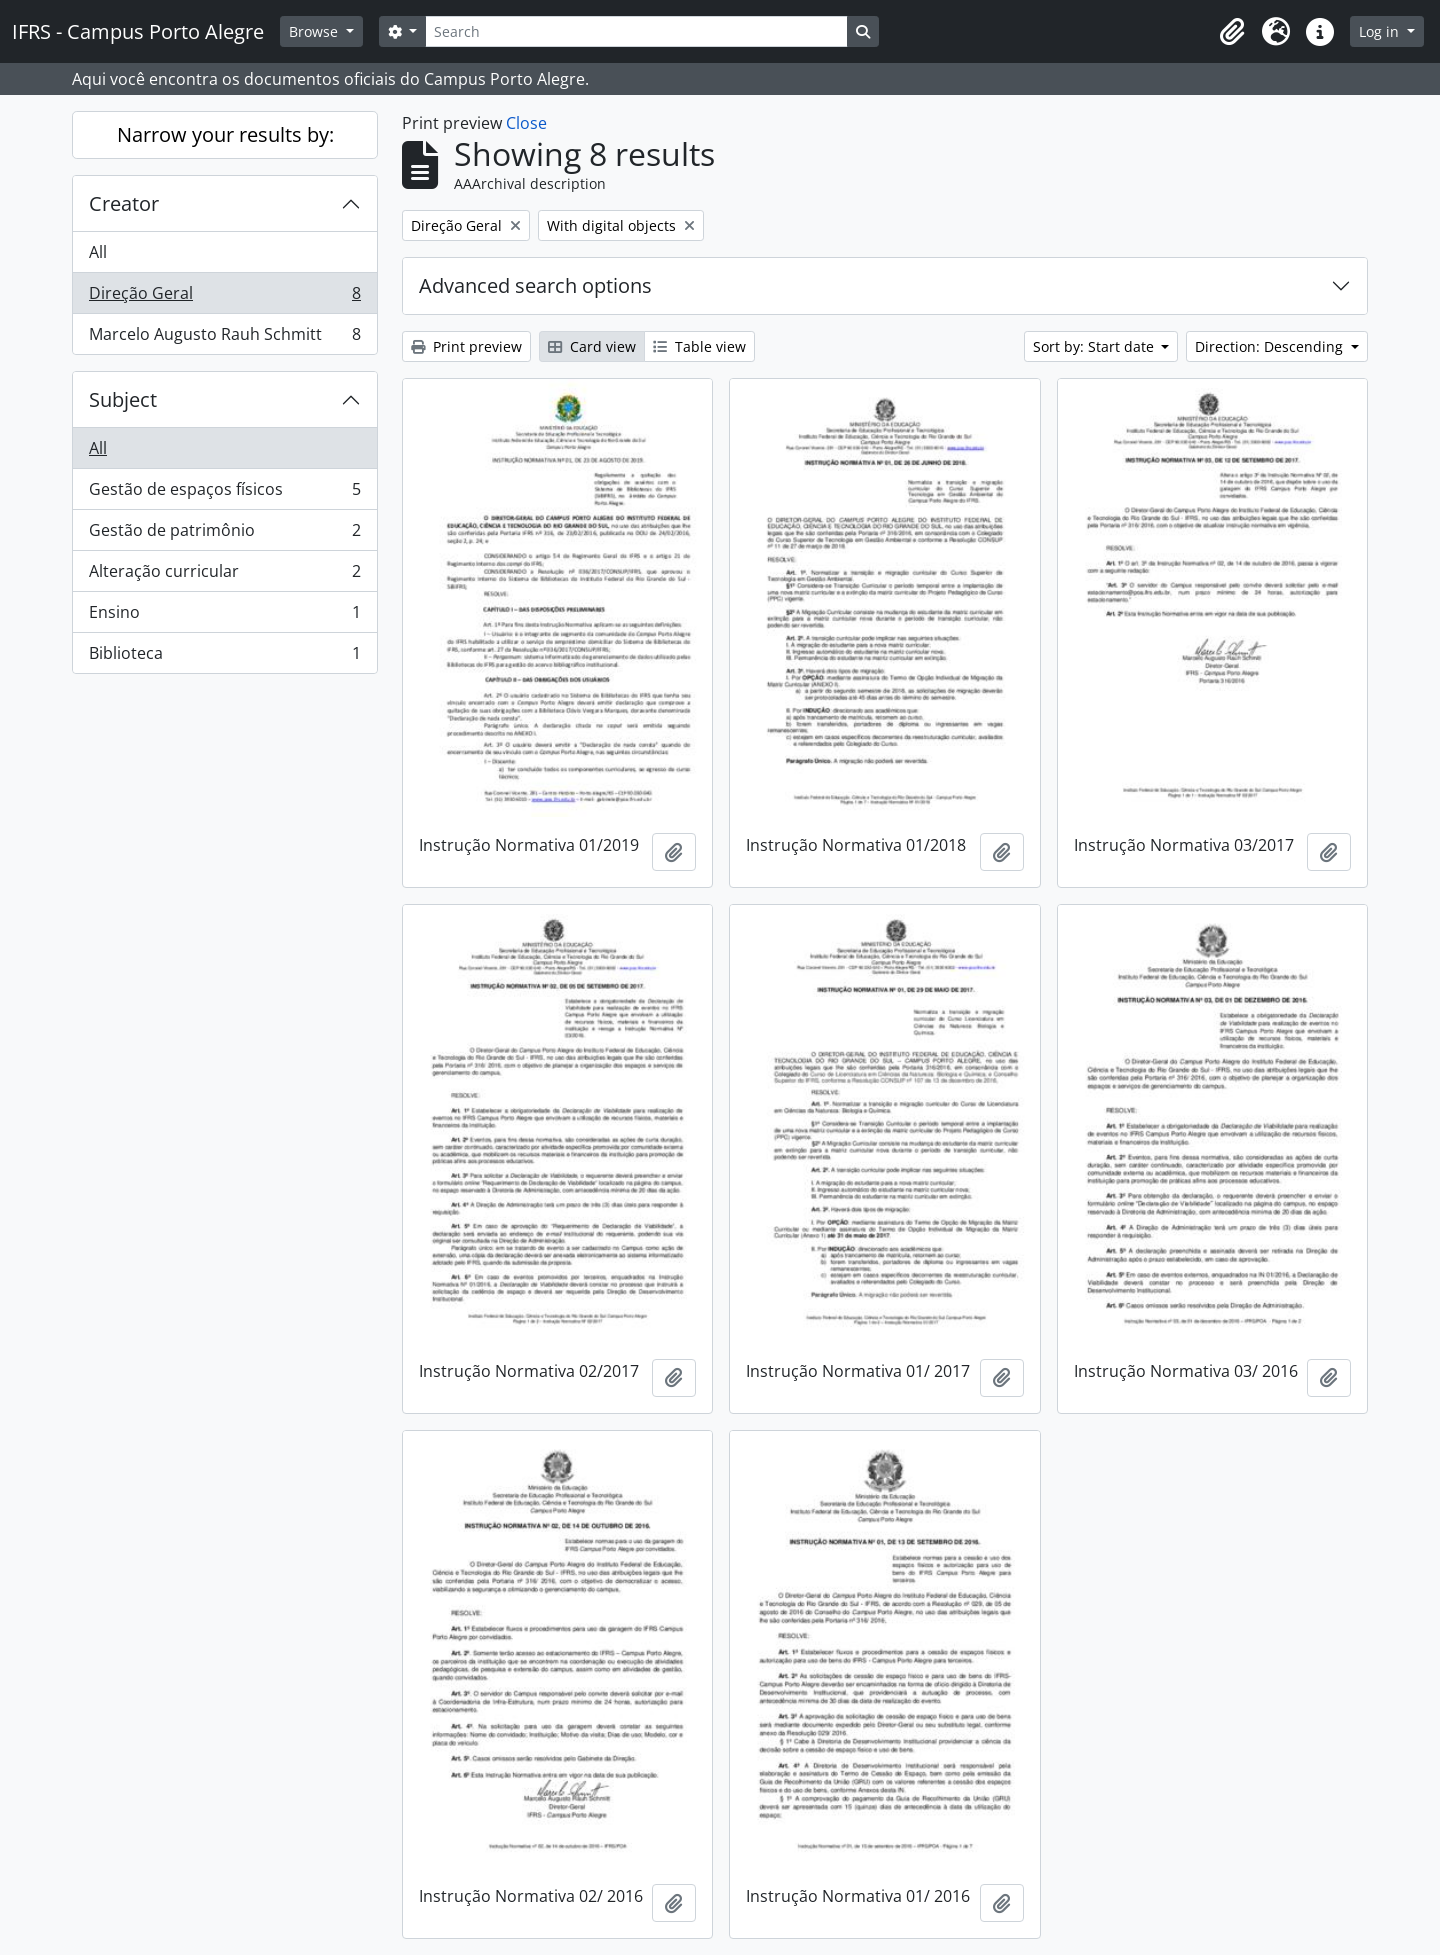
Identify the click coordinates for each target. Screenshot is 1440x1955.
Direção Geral (224, 297)
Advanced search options (535, 285)
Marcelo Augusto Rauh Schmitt (224, 338)
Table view (699, 346)
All (98, 252)
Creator (124, 203)
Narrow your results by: (225, 134)
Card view (592, 346)
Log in (1381, 31)
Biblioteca (224, 657)
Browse (315, 31)
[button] (1232, 32)
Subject (123, 399)
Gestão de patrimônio (224, 534)
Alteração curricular (224, 575)
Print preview (466, 346)
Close (526, 123)
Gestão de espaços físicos (224, 493)
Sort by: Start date (1095, 346)
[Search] (636, 31)
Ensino (224, 616)
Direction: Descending (1271, 346)
